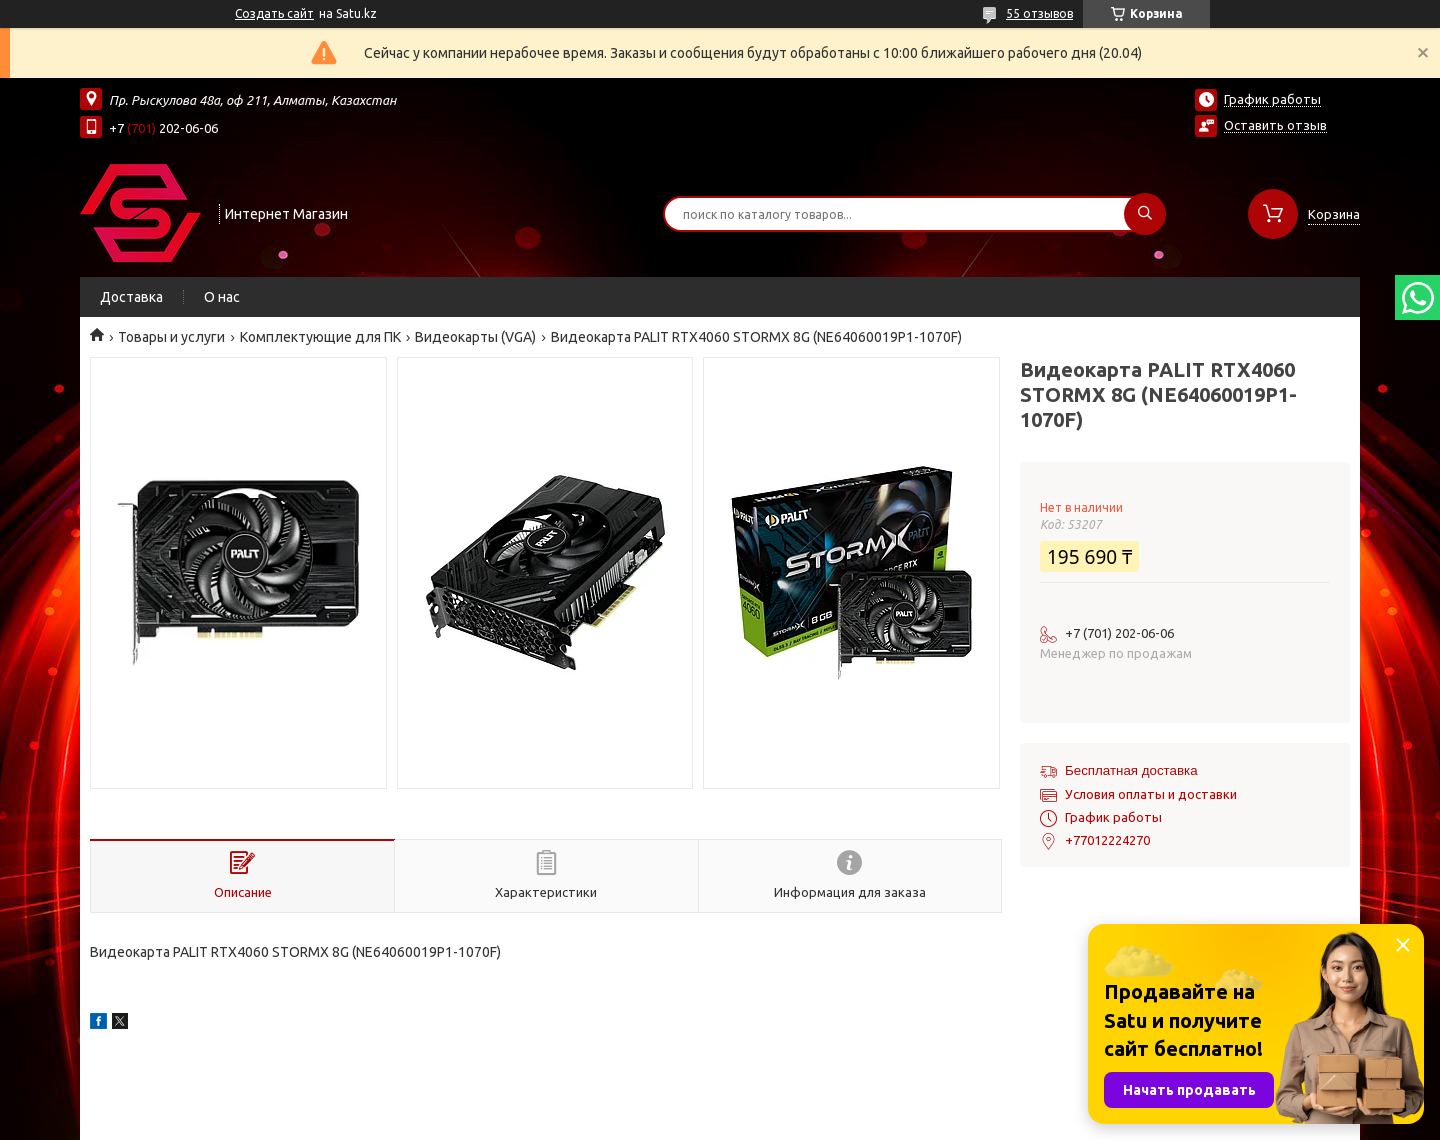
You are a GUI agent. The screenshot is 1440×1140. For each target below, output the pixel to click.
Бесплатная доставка (1131, 770)
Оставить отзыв (1275, 125)
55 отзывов (1039, 13)
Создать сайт (274, 13)
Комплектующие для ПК (320, 337)
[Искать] (1145, 214)
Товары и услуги (171, 337)
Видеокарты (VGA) (475, 337)
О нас (222, 297)
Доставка (131, 297)
